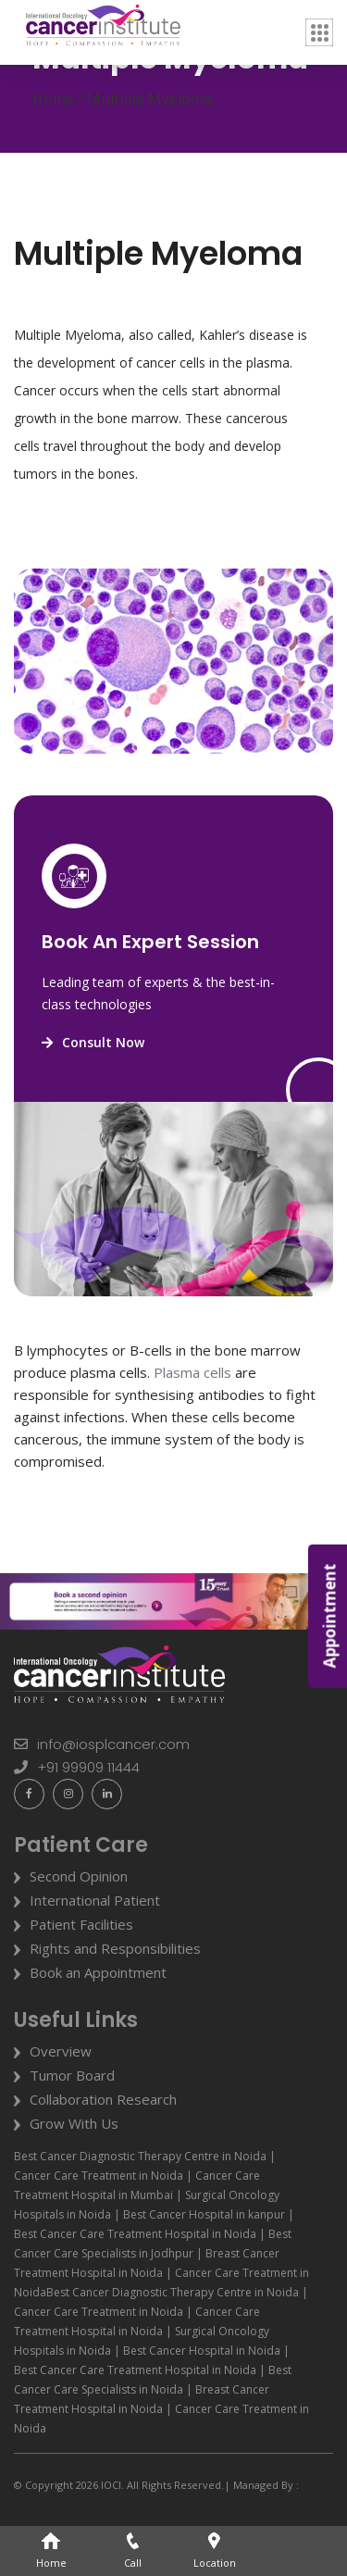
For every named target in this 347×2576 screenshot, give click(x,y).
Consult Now (93, 1042)
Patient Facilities (81, 1924)
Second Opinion (79, 1876)
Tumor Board (72, 2075)
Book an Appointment (98, 1972)
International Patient (95, 1900)
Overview (61, 2051)
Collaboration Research (103, 2099)
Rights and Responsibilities (115, 1948)
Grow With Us (74, 2123)
